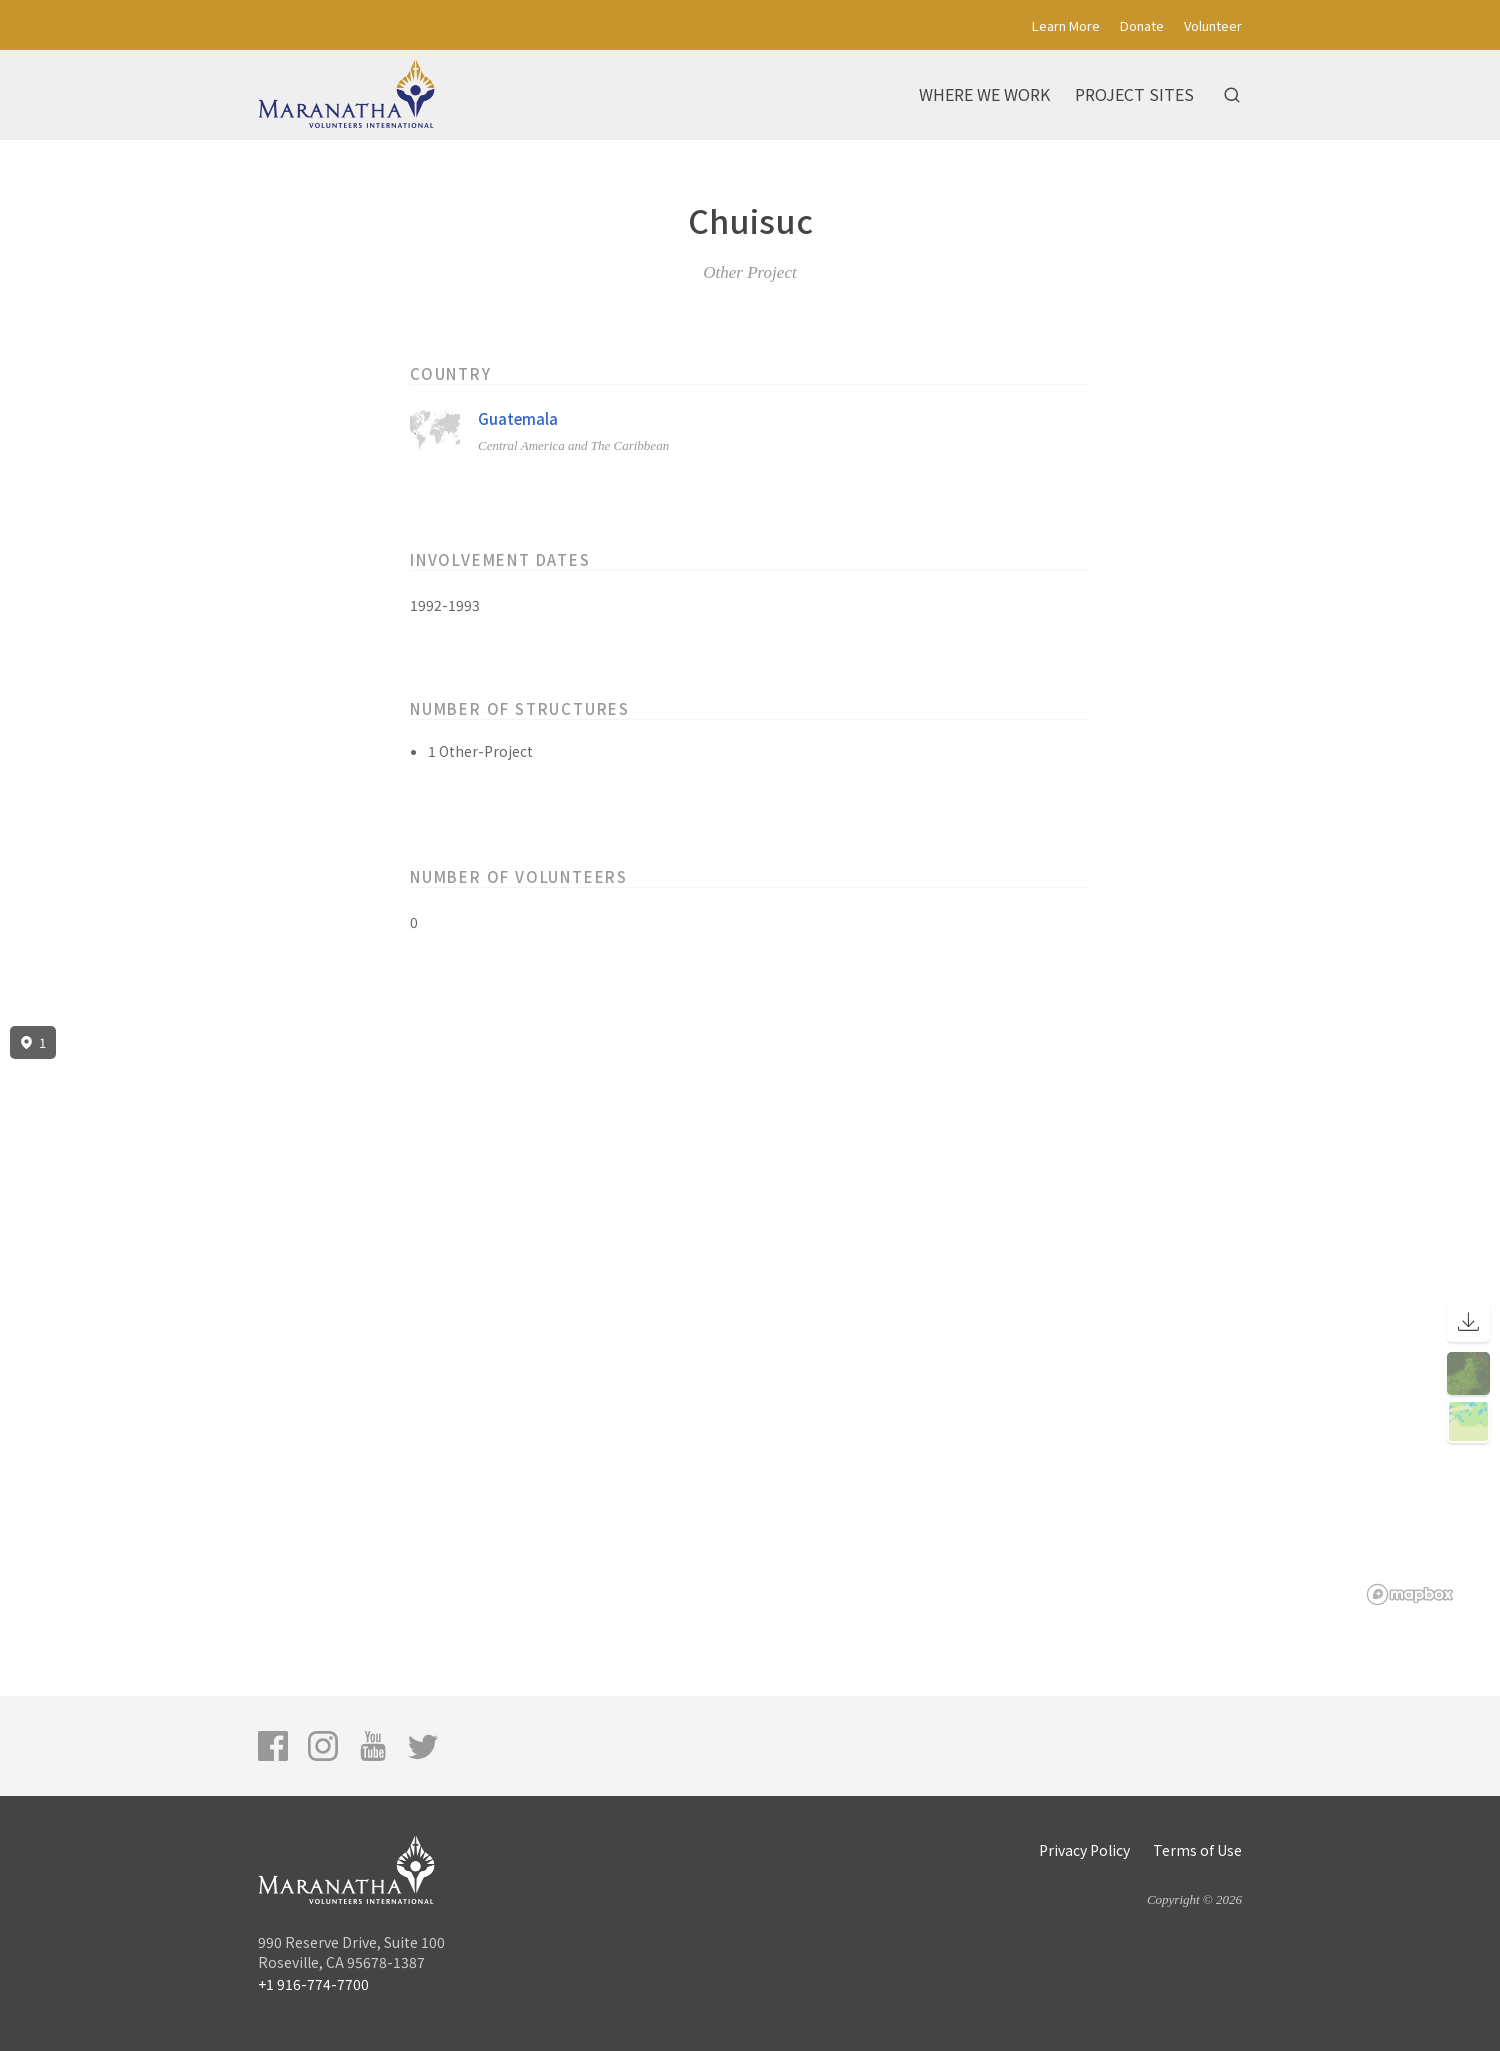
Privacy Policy (1084, 1850)
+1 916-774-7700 (313, 1984)
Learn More (1066, 25)
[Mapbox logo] (1410, 1594)
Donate (1142, 25)
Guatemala (518, 418)
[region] (750, 1316)
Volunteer (1213, 25)
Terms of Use (1197, 1850)
